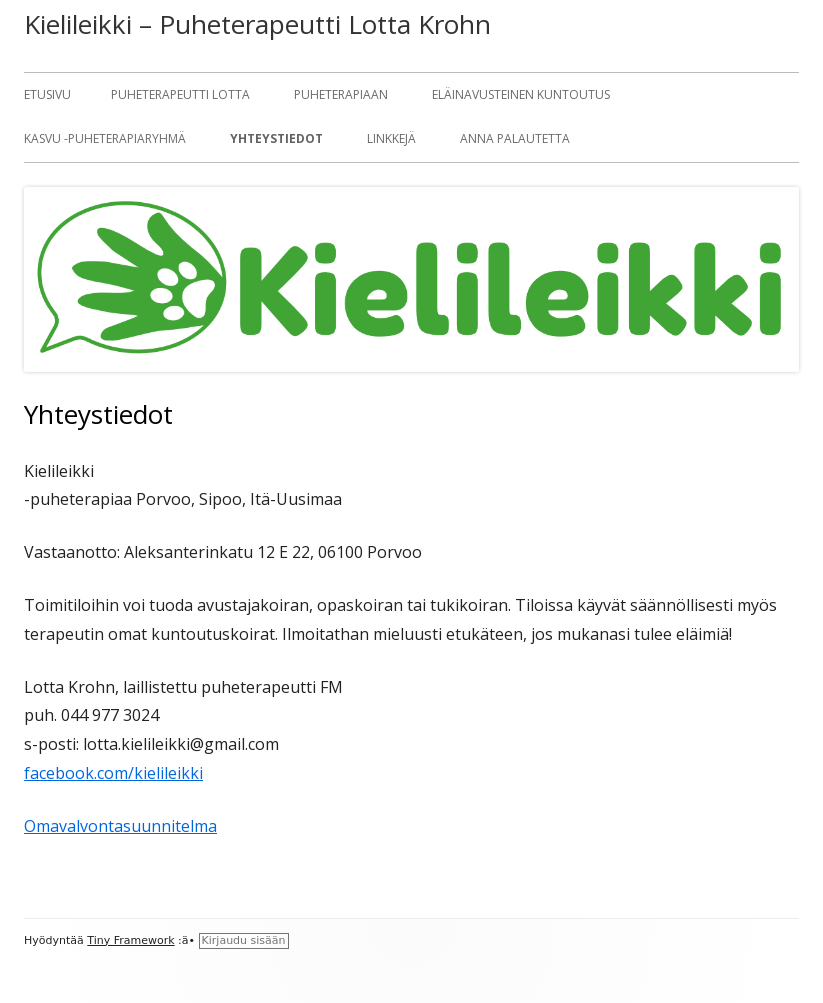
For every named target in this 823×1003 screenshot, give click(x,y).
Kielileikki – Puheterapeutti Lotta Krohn (257, 24)
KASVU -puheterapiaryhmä (105, 138)
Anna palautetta (515, 138)
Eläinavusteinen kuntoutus (521, 94)
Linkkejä (391, 138)
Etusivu (47, 94)
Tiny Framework (130, 940)
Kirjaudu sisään (244, 940)
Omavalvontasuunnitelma (120, 826)
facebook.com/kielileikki (113, 773)
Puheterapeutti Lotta (180, 94)
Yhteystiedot (276, 138)
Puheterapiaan (341, 94)
